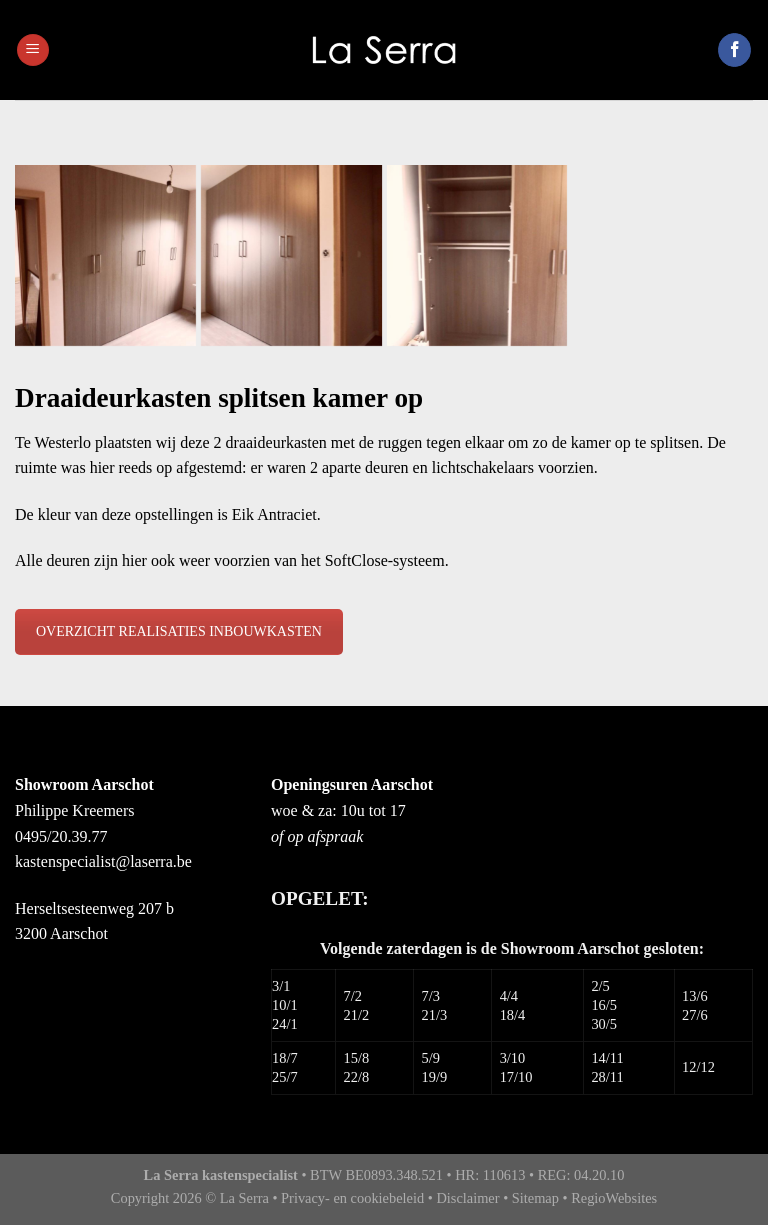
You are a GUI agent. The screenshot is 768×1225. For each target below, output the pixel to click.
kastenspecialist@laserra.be (103, 861)
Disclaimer (467, 1198)
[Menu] (33, 50)
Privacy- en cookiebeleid (352, 1198)
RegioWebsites (614, 1198)
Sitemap (535, 1198)
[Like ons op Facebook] (734, 50)
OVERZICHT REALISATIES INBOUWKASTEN (179, 631)
